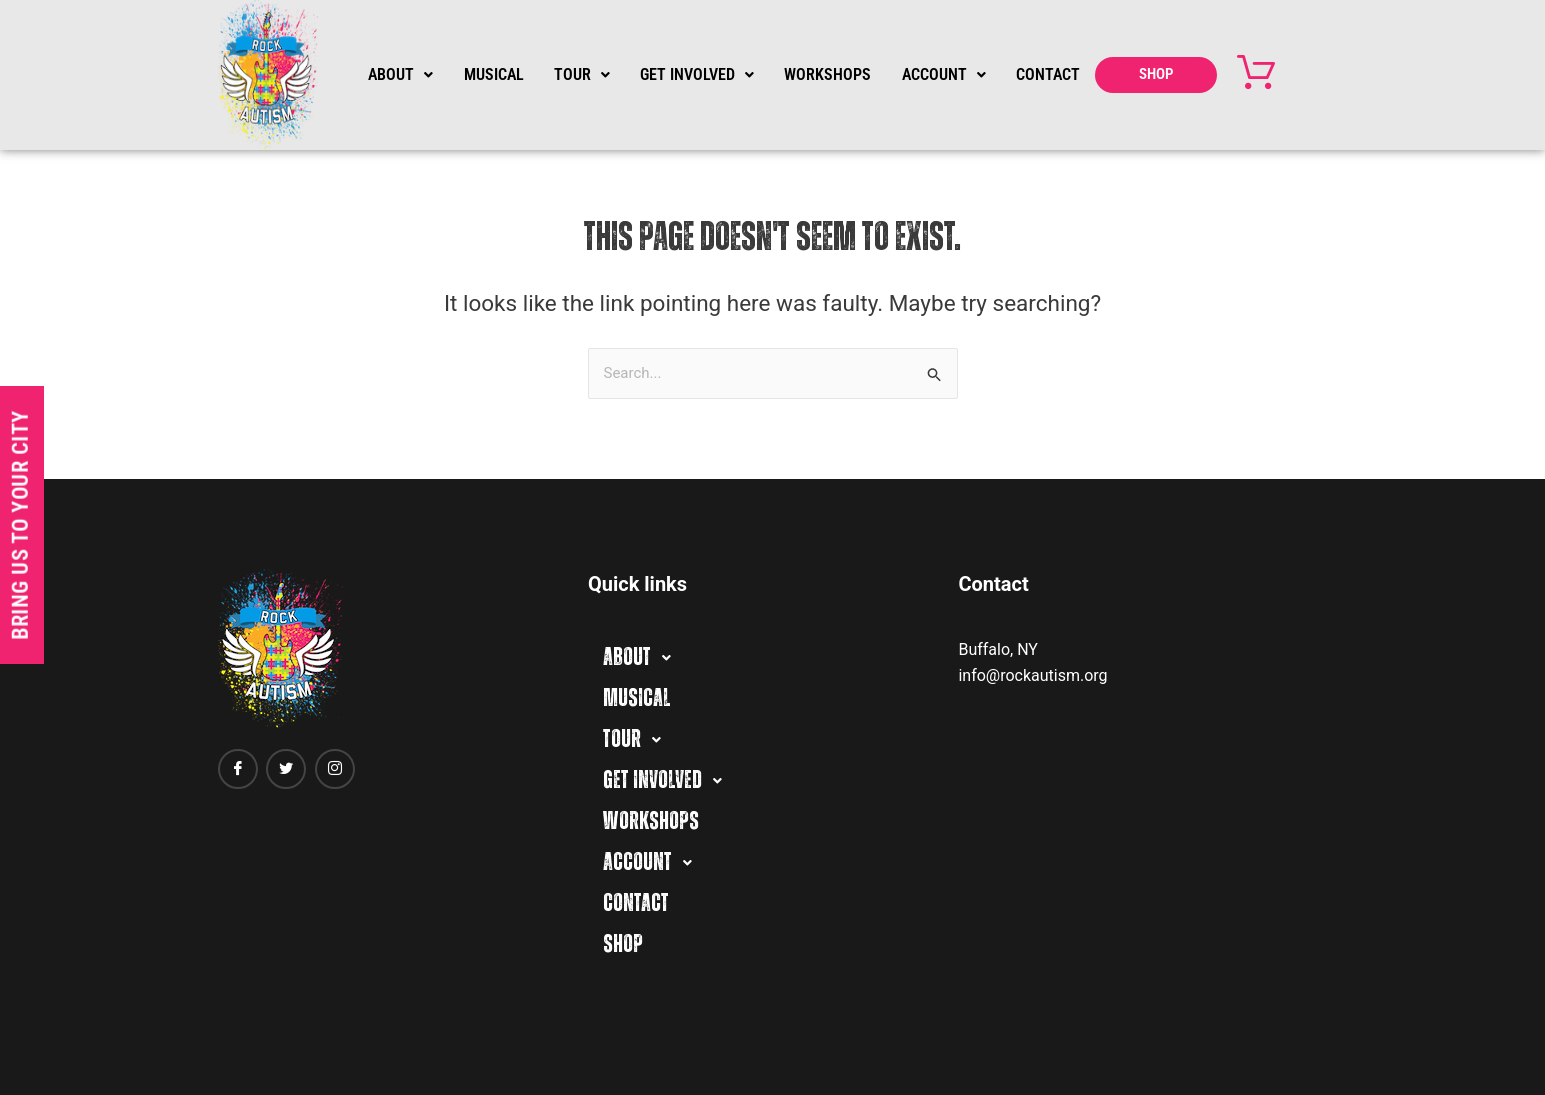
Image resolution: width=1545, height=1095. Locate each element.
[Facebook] (238, 769)
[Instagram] (335, 769)
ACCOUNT (943, 74)
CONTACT (1048, 74)
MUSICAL (493, 74)
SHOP (1156, 75)
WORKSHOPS (827, 74)
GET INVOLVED (697, 74)
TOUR (582, 74)
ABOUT (400, 74)
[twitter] (286, 769)
